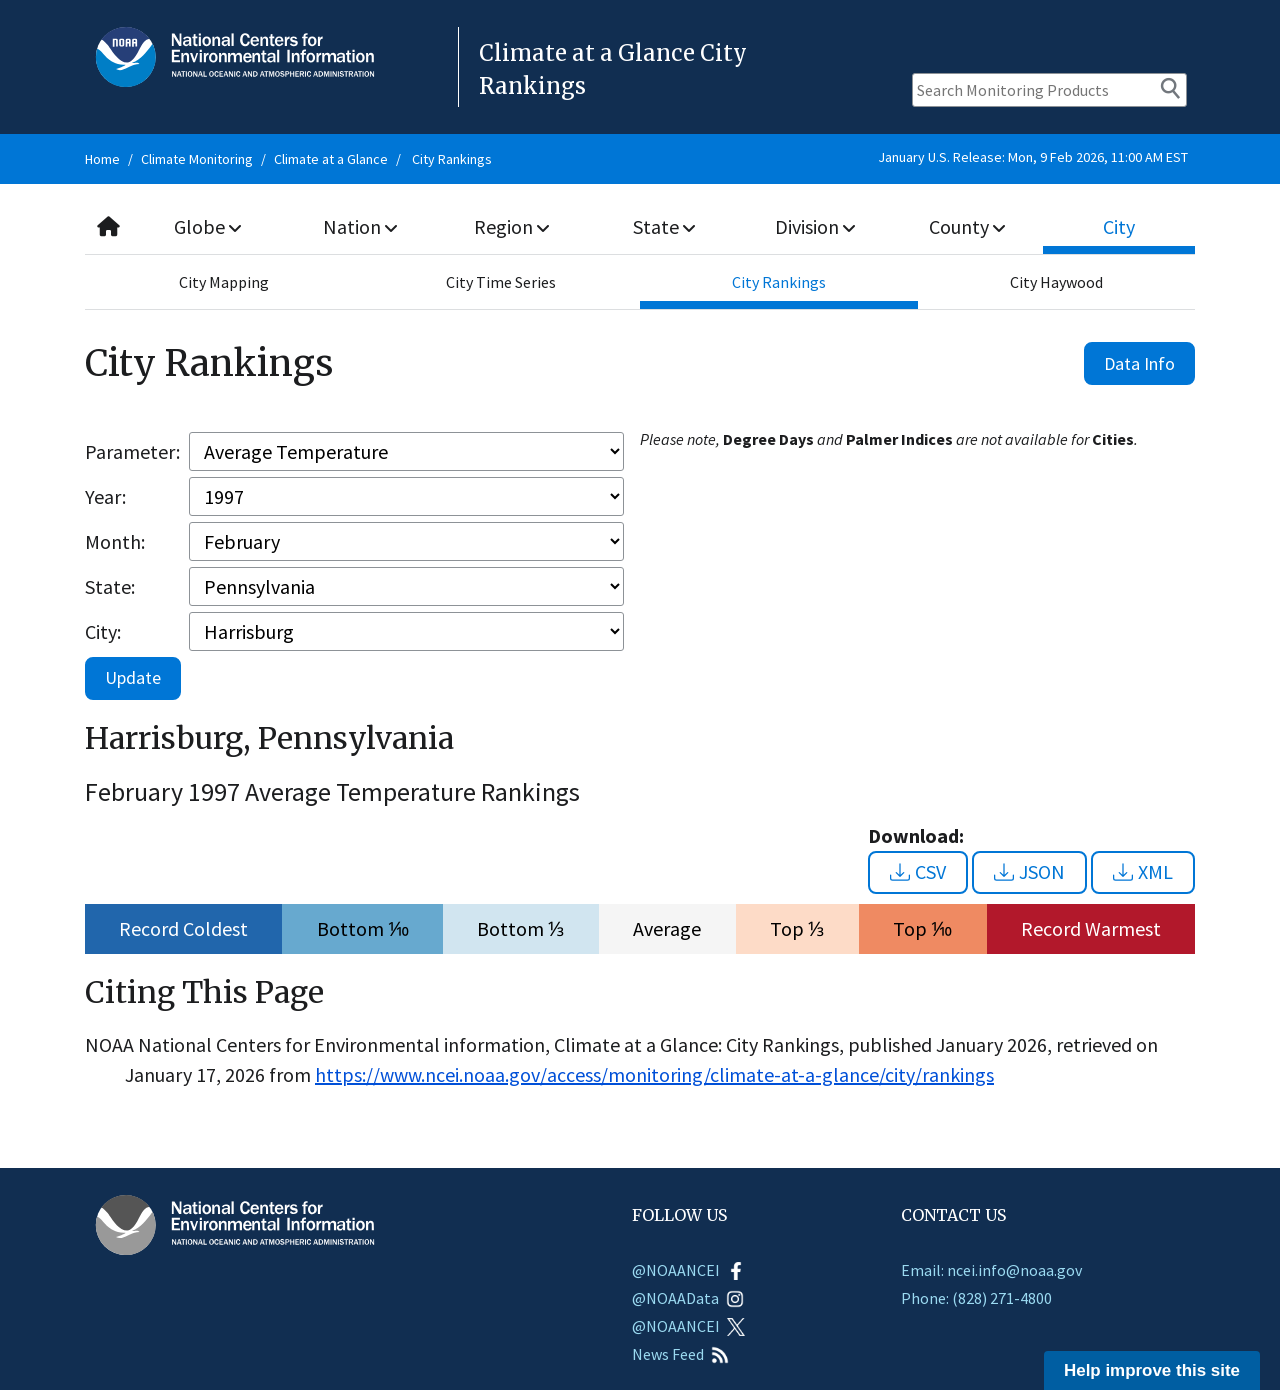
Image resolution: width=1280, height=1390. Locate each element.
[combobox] (640, 227)
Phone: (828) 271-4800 (976, 1298)
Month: (115, 541)
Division (815, 226)
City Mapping (224, 282)
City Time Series (501, 282)
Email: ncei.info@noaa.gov (991, 1270)
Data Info (1139, 363)
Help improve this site (1152, 1370)
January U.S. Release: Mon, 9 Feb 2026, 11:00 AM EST (1033, 157)
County (967, 226)
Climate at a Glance (331, 159)
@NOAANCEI (688, 1270)
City (1119, 226)
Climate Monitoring (197, 159)
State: (110, 586)
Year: (105, 496)
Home (102, 159)
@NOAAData (688, 1298)
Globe (207, 226)
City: (103, 631)
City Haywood (1056, 282)
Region (511, 226)
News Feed (680, 1354)
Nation (360, 226)
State (664, 226)
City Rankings (452, 159)
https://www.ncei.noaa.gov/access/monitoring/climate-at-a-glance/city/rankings (654, 1074)
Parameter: (132, 451)
